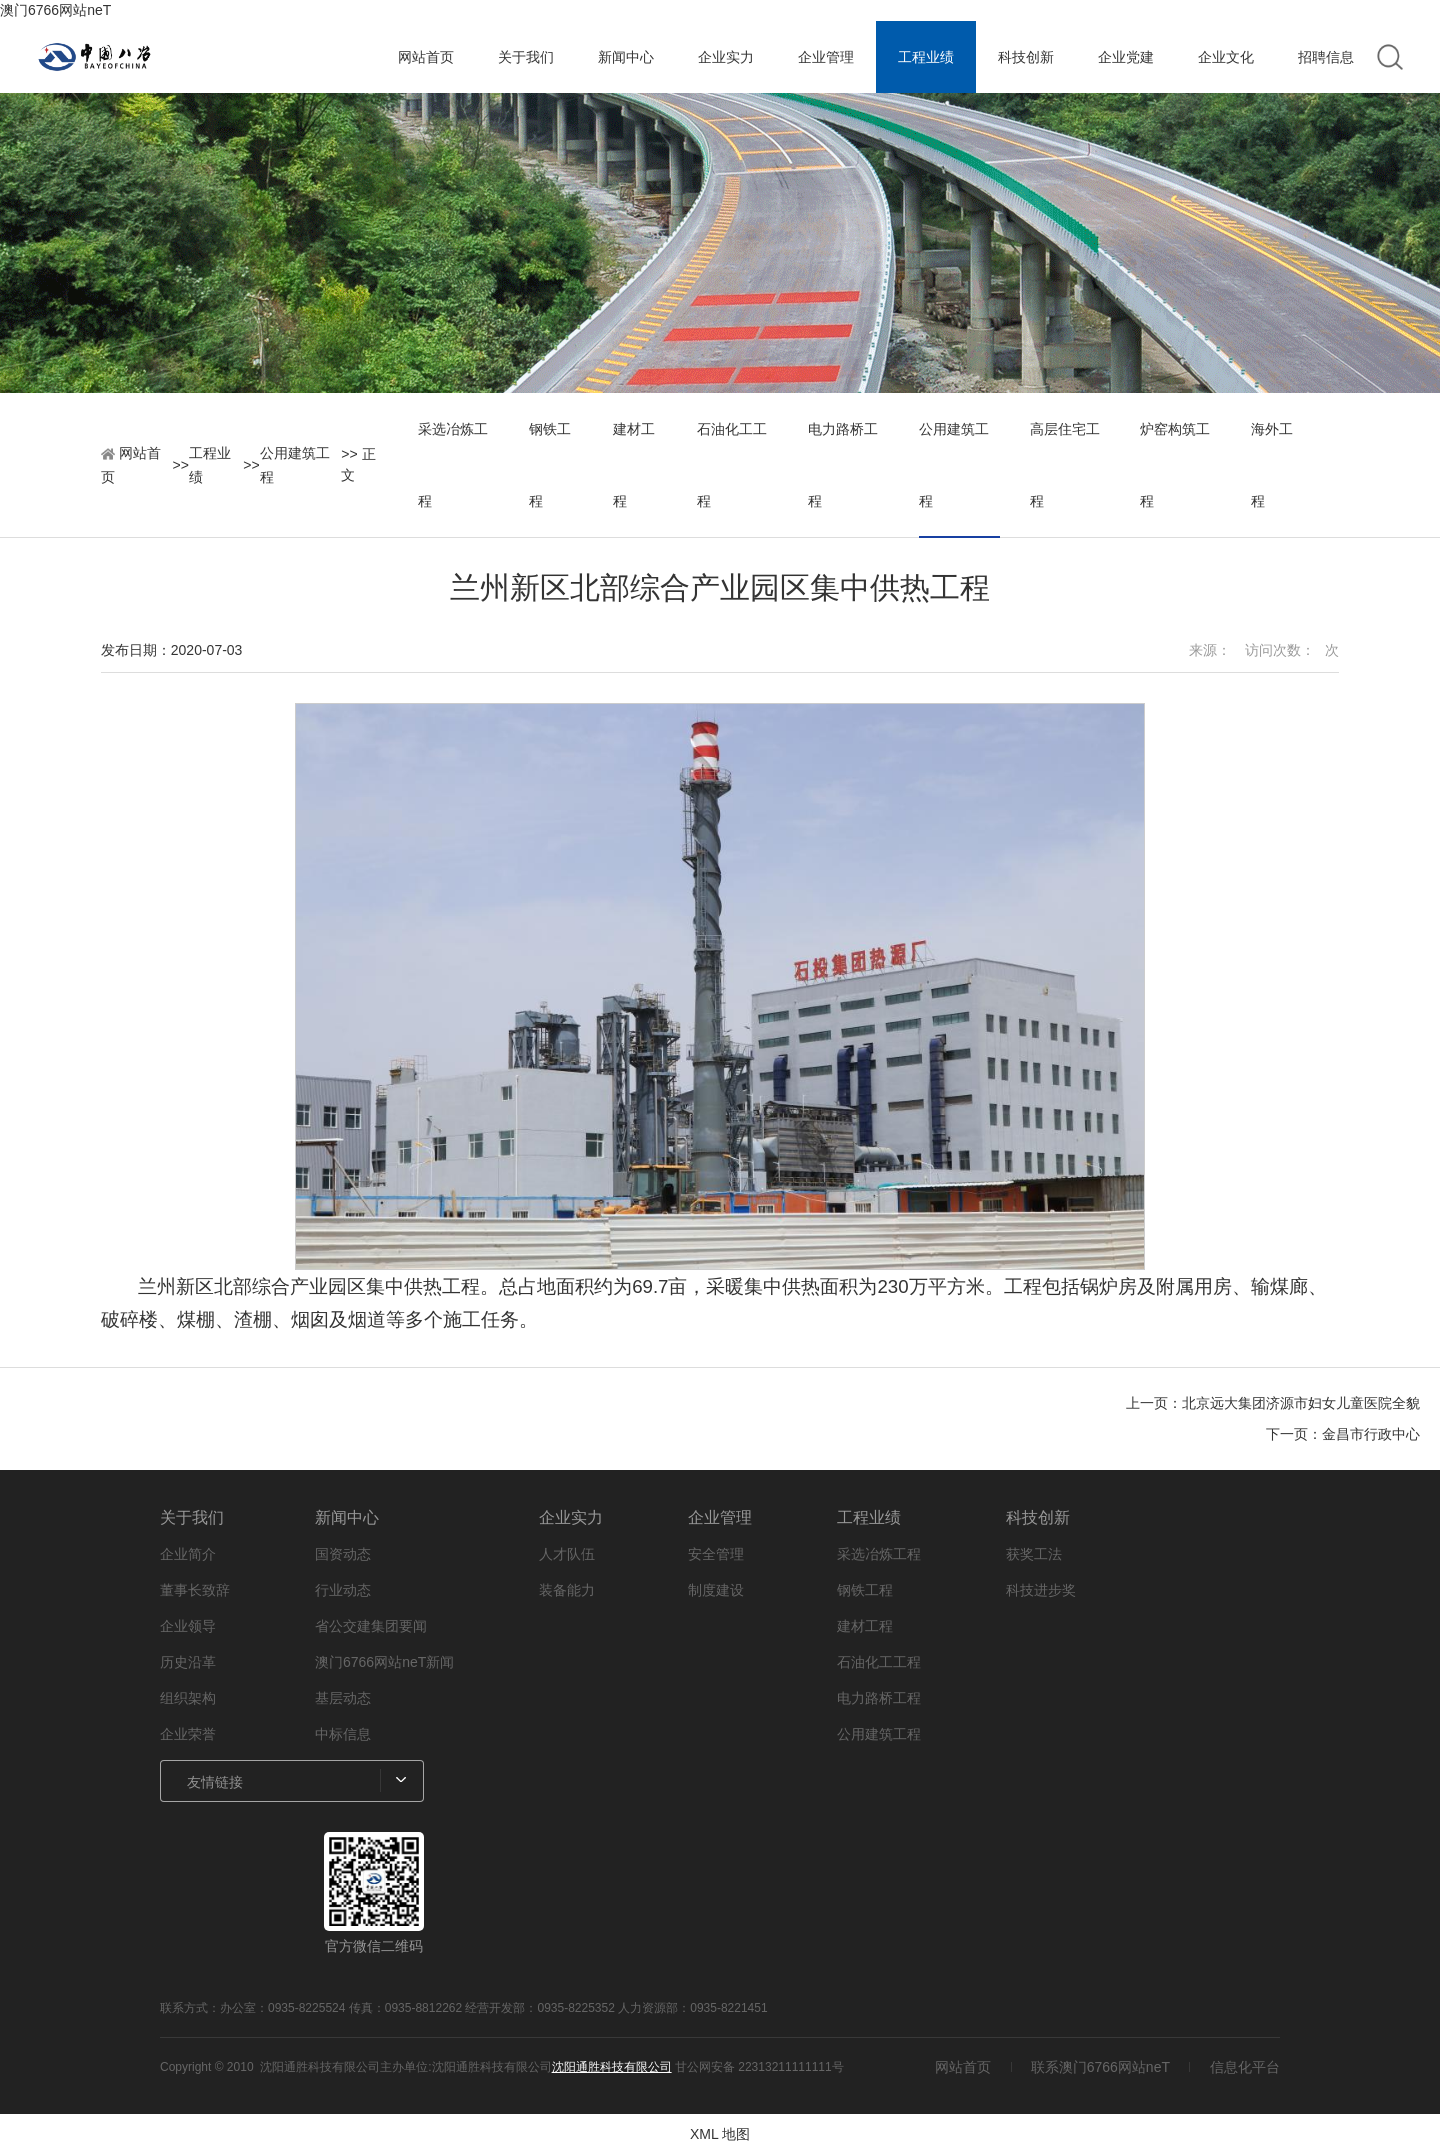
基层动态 (343, 1698)
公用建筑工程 (295, 465)
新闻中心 (626, 57)
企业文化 (1226, 57)
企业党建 (1126, 57)
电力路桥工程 (843, 465)
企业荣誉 (188, 1734)
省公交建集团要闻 (371, 1626)
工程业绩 (926, 57)
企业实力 (726, 57)
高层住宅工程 (1065, 465)
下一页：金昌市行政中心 (1343, 1434)
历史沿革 (188, 1662)
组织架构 (188, 1698)
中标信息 (343, 1734)
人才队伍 (567, 1554)
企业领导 (188, 1626)
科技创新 (1026, 57)
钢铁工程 (550, 465)
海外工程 (1272, 465)
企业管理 (826, 57)
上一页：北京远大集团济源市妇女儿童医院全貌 (1273, 1403)
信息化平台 (1245, 2067)
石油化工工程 (732, 465)
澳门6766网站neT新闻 (384, 1662)
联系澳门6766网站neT (1100, 2067)
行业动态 (343, 1590)
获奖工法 (1034, 1554)
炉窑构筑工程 (1175, 465)
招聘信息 (1326, 57)
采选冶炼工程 (453, 465)
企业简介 (188, 1554)
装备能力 (567, 1590)
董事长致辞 (195, 1590)
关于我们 (526, 57)
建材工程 (634, 465)
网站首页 (426, 57)
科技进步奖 (1041, 1590)
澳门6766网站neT (55, 10)
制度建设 (716, 1590)
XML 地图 (720, 2134)
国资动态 (343, 1554)
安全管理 (716, 1554)
